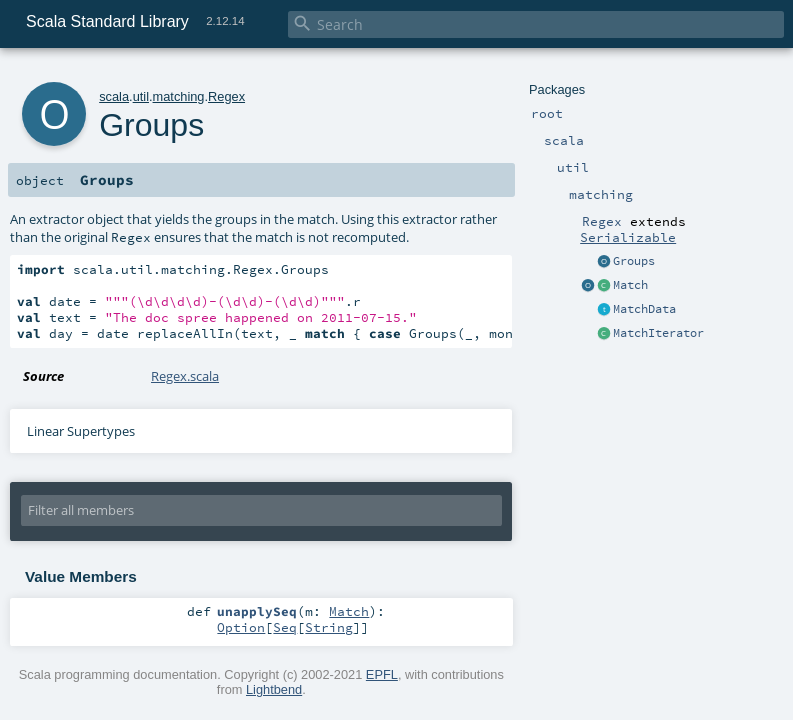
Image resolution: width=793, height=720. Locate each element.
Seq (285, 627)
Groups (634, 261)
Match (630, 285)
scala (114, 96)
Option (241, 627)
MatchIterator (658, 333)
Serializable (628, 237)
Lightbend (274, 689)
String (329, 627)
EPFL (382, 674)
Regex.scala (185, 376)
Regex (226, 96)
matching (179, 96)
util (141, 96)
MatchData (644, 309)
